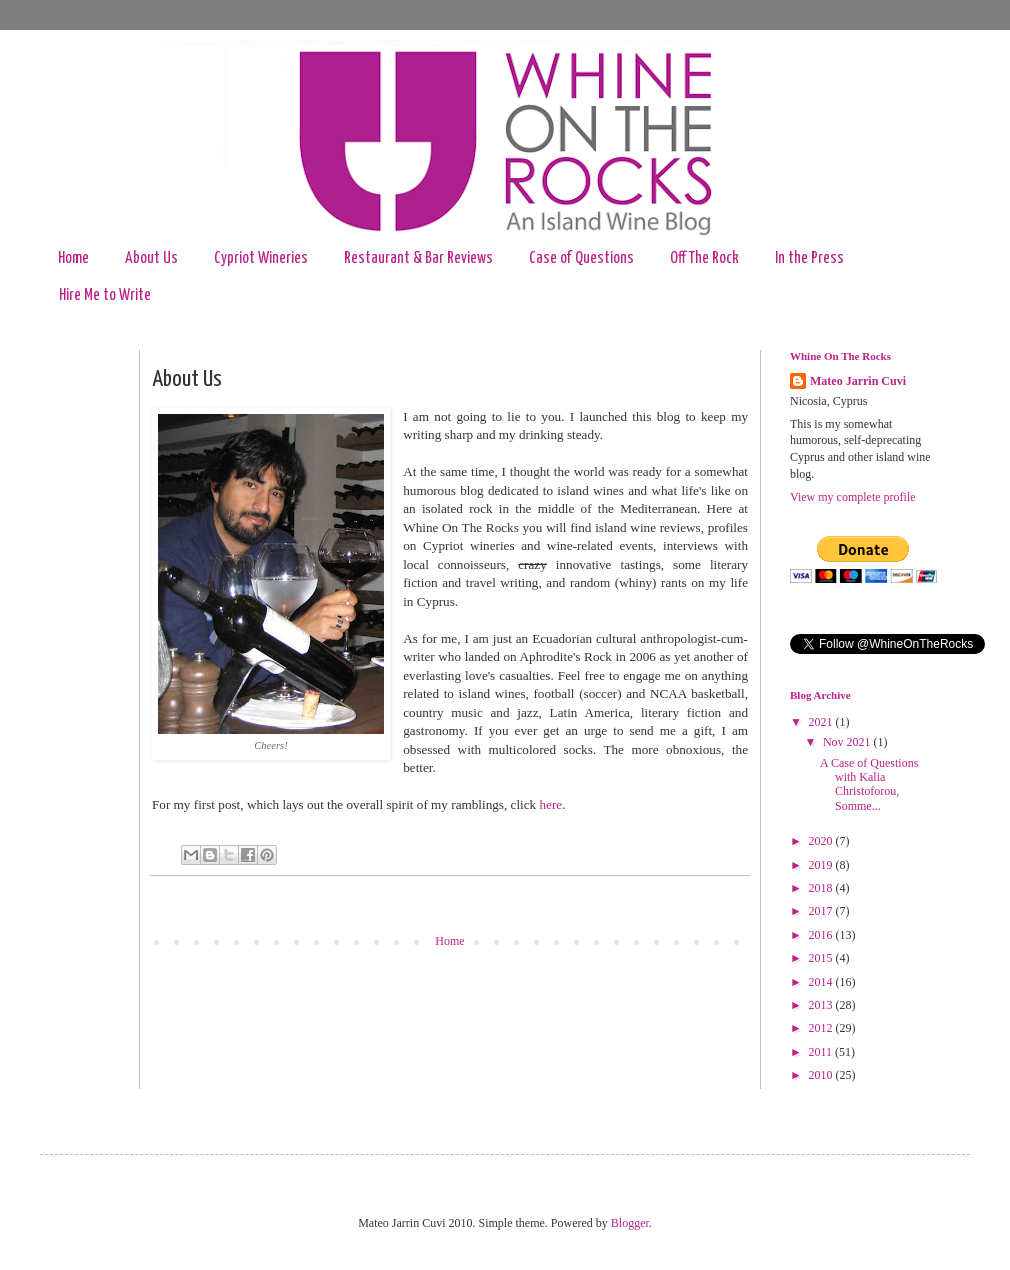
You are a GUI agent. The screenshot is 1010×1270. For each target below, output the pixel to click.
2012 (822, 1028)
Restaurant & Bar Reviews (418, 258)
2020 (822, 841)
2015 (822, 958)
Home (73, 258)
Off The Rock (704, 258)
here (551, 804)
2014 (822, 982)
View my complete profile (853, 497)
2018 (822, 888)
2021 (822, 722)
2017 (822, 911)
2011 (822, 1052)
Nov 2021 (848, 742)
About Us (151, 258)
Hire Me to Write (105, 295)
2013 (822, 1005)
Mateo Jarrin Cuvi (858, 381)
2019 (822, 865)
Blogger (630, 1223)
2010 (822, 1075)
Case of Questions (581, 258)
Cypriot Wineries (261, 258)
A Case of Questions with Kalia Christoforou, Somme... (869, 784)
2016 (822, 935)
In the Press (809, 258)
